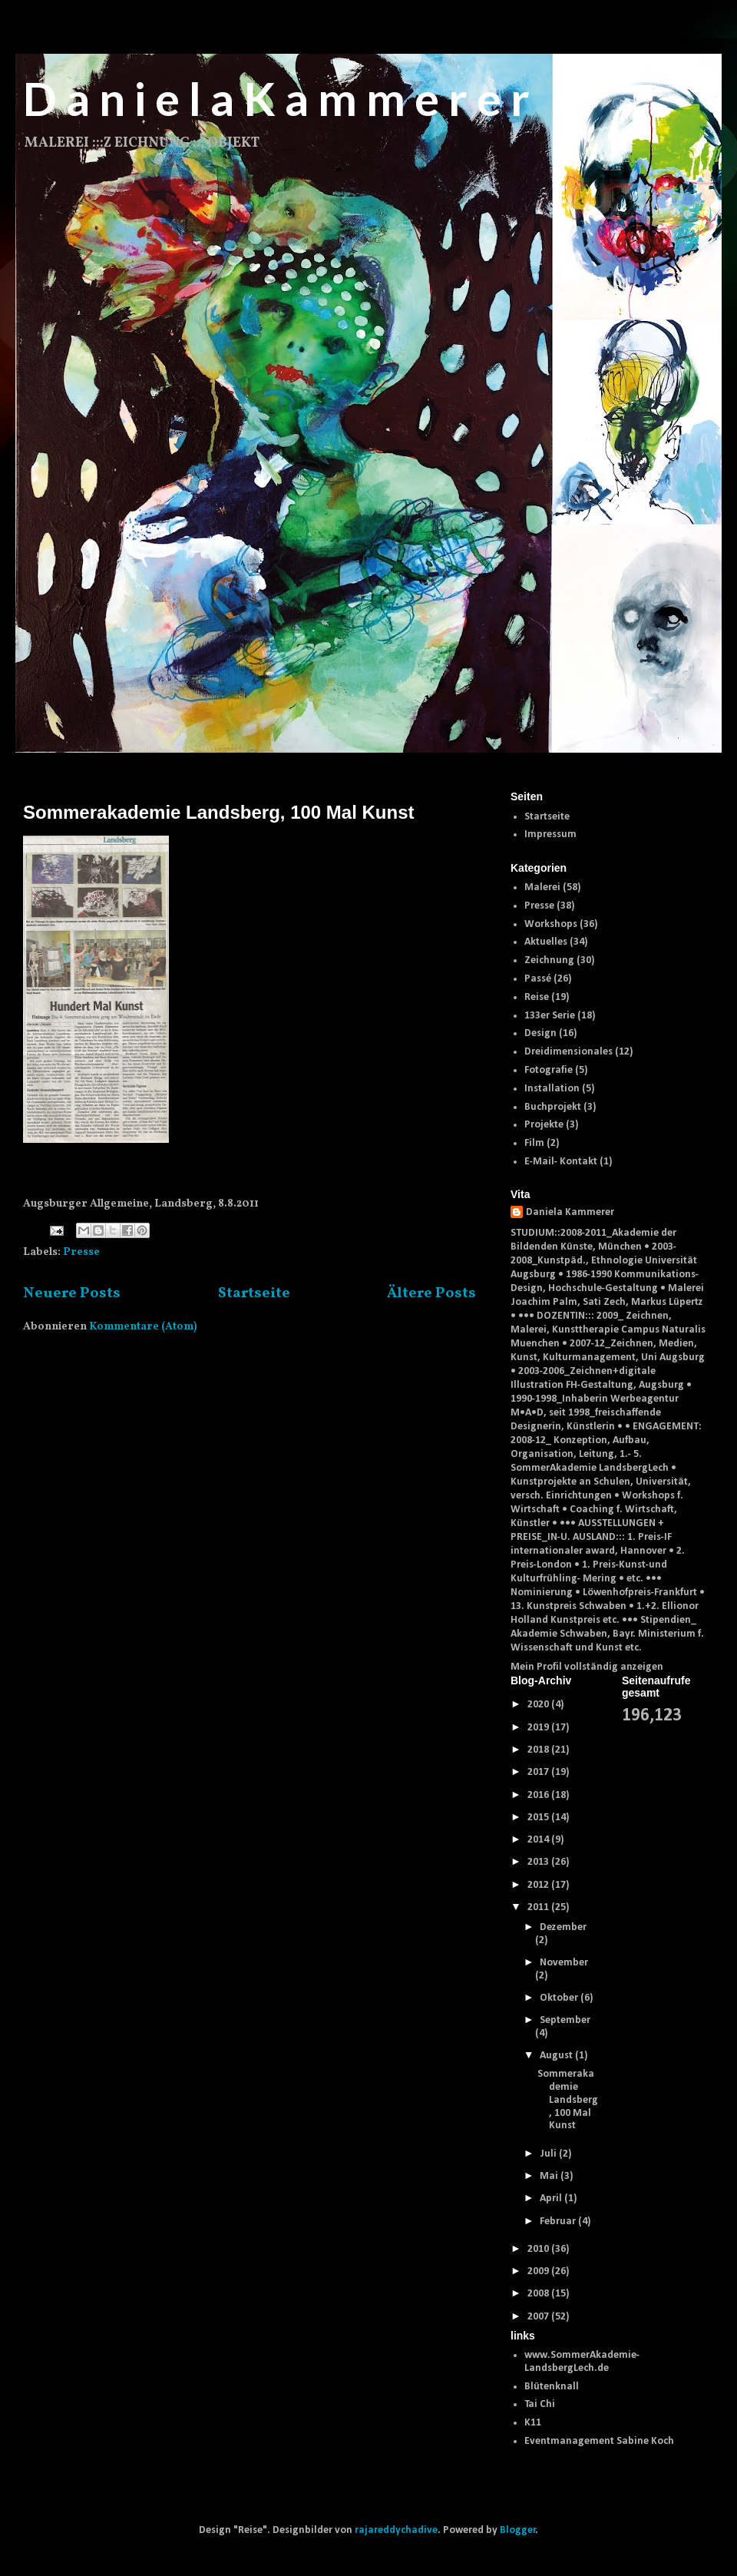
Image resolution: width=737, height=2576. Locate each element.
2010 (539, 2249)
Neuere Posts (72, 1293)
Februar (559, 2221)
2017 (539, 1772)
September (565, 2020)
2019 (539, 1727)
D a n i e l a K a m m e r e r (276, 98)
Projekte (543, 1125)
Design (540, 1033)
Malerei (542, 887)
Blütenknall (551, 2386)
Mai (550, 2176)
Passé (537, 979)
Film (534, 1143)
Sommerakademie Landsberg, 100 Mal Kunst (219, 812)
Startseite (254, 1293)
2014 (539, 1840)
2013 (539, 1862)
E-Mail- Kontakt (560, 1161)
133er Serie (549, 1015)
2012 (539, 1885)
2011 (539, 1907)
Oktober (560, 1998)
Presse (81, 1252)
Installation (552, 1088)
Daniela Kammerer (570, 1212)
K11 (532, 2423)
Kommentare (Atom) (143, 1326)
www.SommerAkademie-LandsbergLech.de (582, 2361)
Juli (549, 2154)
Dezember (563, 1927)
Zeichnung (549, 960)
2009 (539, 2271)
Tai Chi (539, 2404)
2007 (539, 2317)
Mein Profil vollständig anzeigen (587, 1667)
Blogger (518, 2530)
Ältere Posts (431, 1293)
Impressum (550, 834)
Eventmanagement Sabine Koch (599, 2441)
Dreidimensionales (568, 1052)
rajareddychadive (396, 2530)
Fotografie (548, 1070)
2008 (539, 2294)
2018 (539, 1750)
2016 (539, 1795)
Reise (536, 997)
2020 (539, 1704)
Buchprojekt (552, 1107)
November (564, 1962)
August (557, 2055)
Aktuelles (545, 942)
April (552, 2198)
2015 (539, 1817)
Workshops (550, 924)
